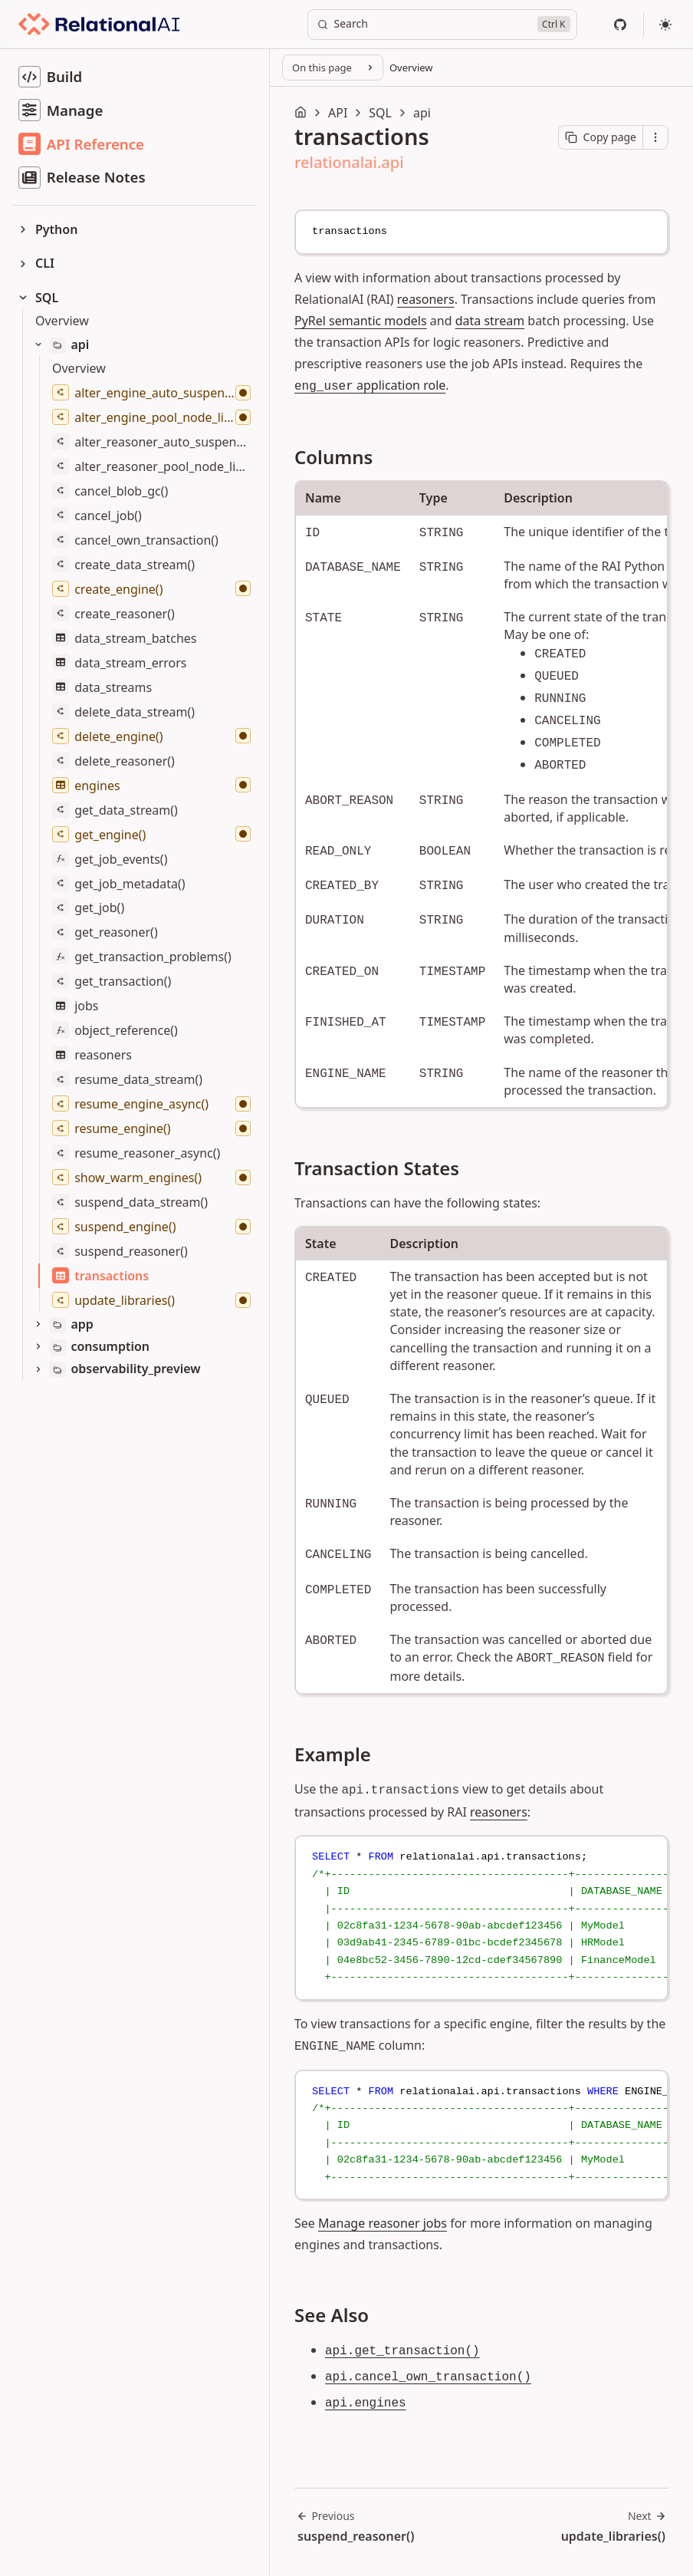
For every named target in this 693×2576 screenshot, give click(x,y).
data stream (489, 320)
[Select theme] (665, 24)
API (337, 113)
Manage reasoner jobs (382, 2223)
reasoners (426, 299)
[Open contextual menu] (655, 137)
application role (369, 385)
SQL (380, 113)
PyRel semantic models (360, 320)
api (422, 113)
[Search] (442, 24)
